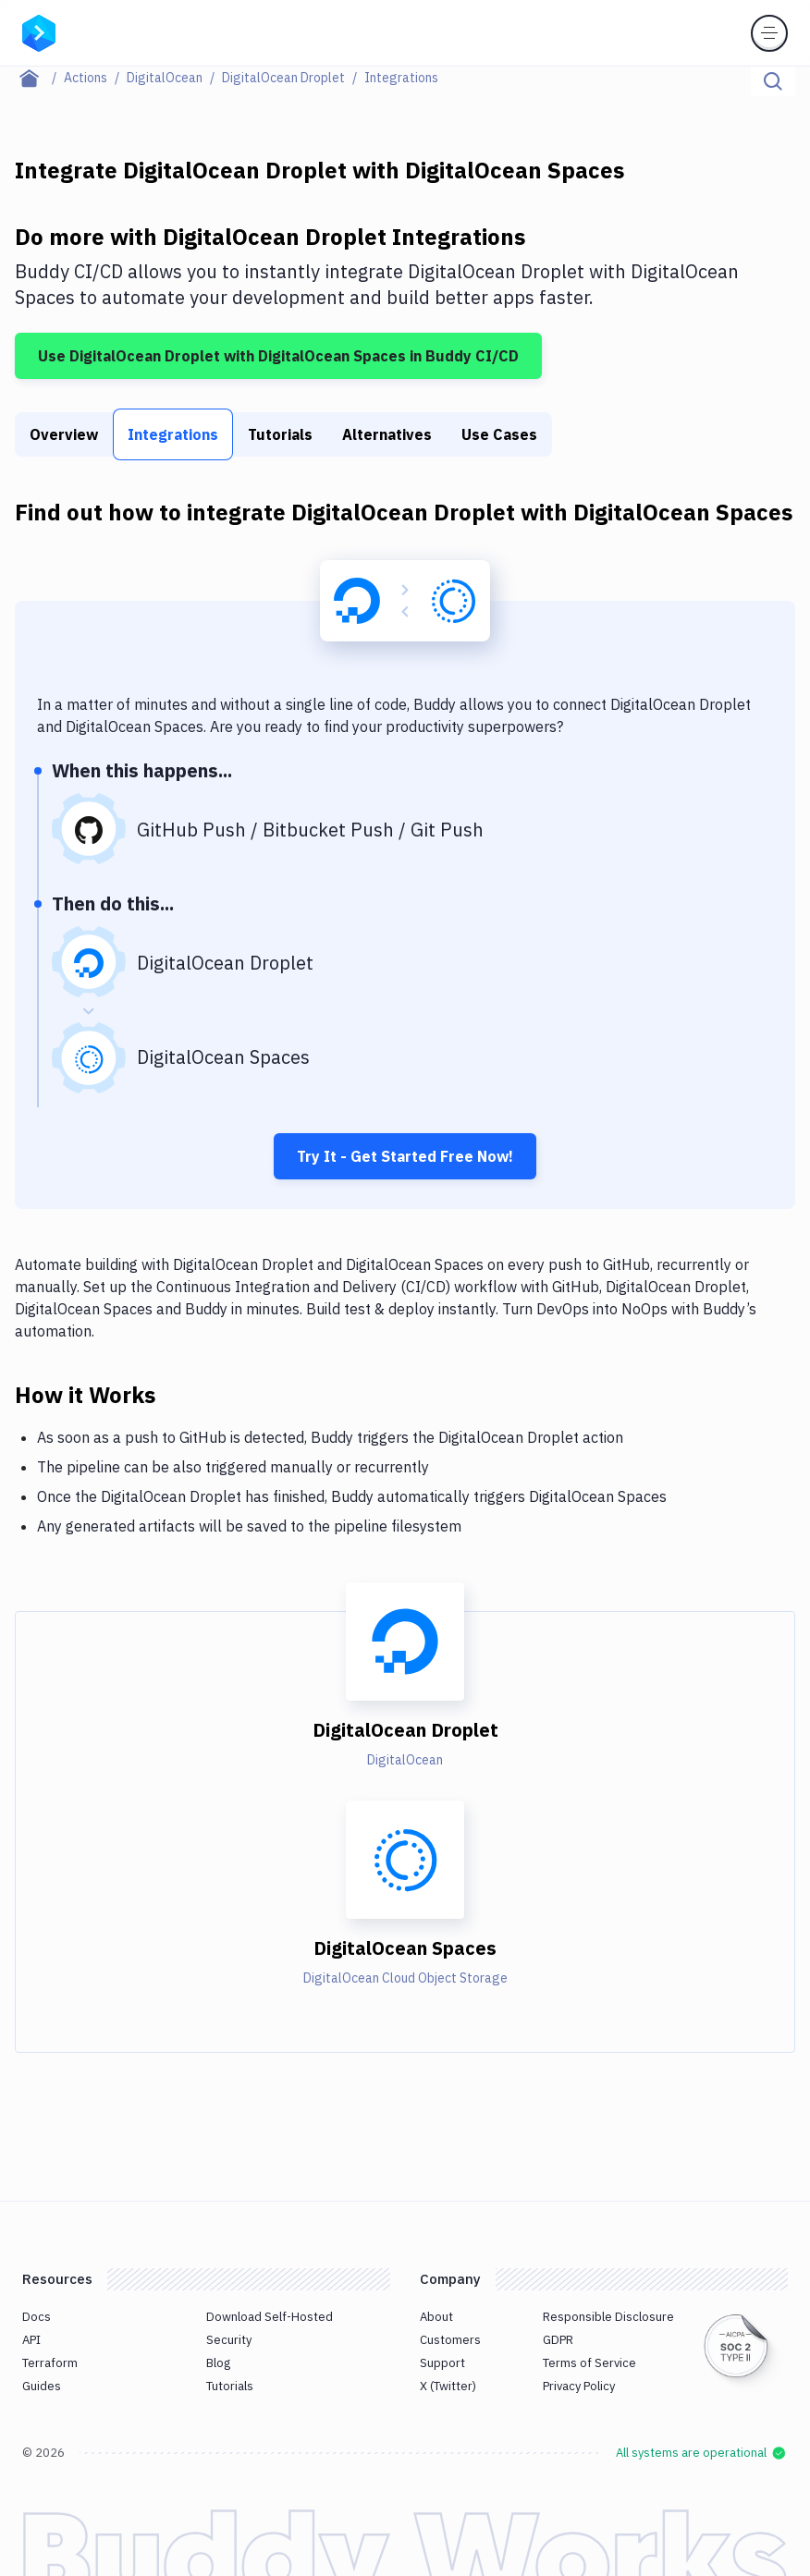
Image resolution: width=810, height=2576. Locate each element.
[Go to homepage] (38, 31)
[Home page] (39, 78)
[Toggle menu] (769, 33)
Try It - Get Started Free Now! (405, 1156)
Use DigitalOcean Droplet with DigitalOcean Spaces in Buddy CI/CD (278, 356)
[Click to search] (773, 81)
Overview (64, 434)
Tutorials (280, 434)
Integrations (173, 434)
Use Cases (499, 434)
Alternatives (387, 434)
